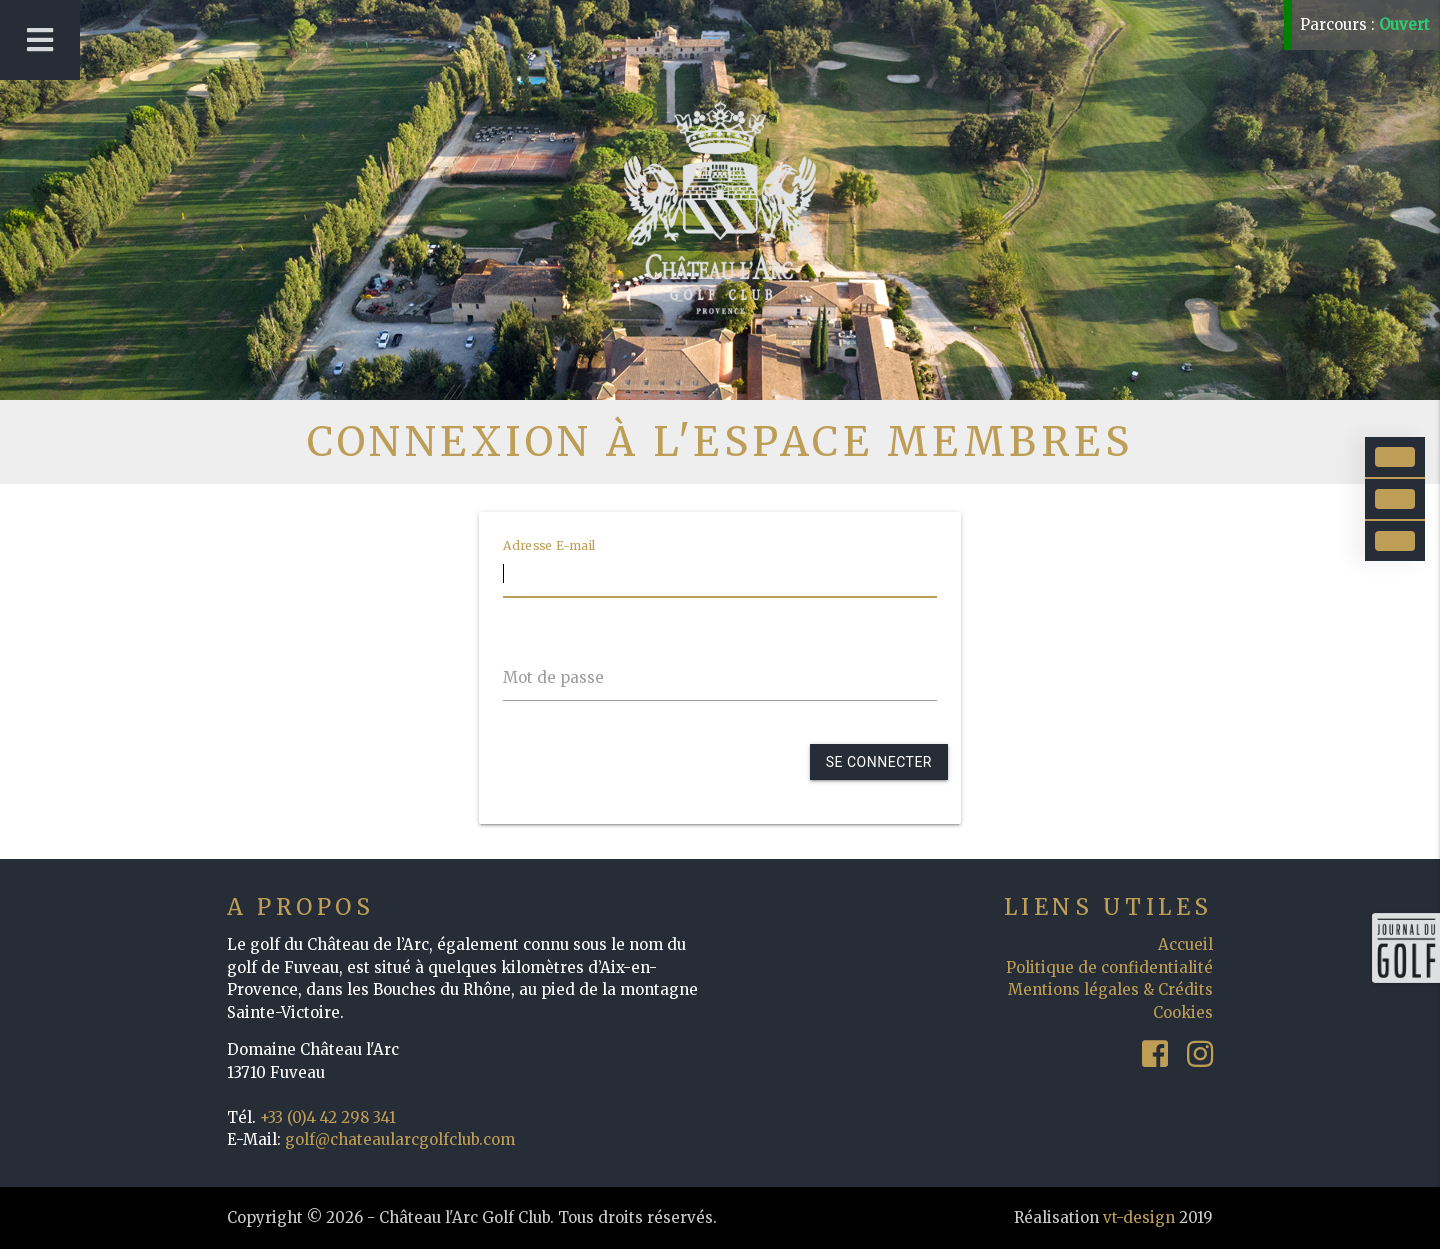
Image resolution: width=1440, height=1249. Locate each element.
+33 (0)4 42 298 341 (328, 1117)
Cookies (1183, 1012)
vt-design (1139, 1217)
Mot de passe (553, 677)
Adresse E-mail (549, 544)
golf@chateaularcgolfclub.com (400, 1139)
